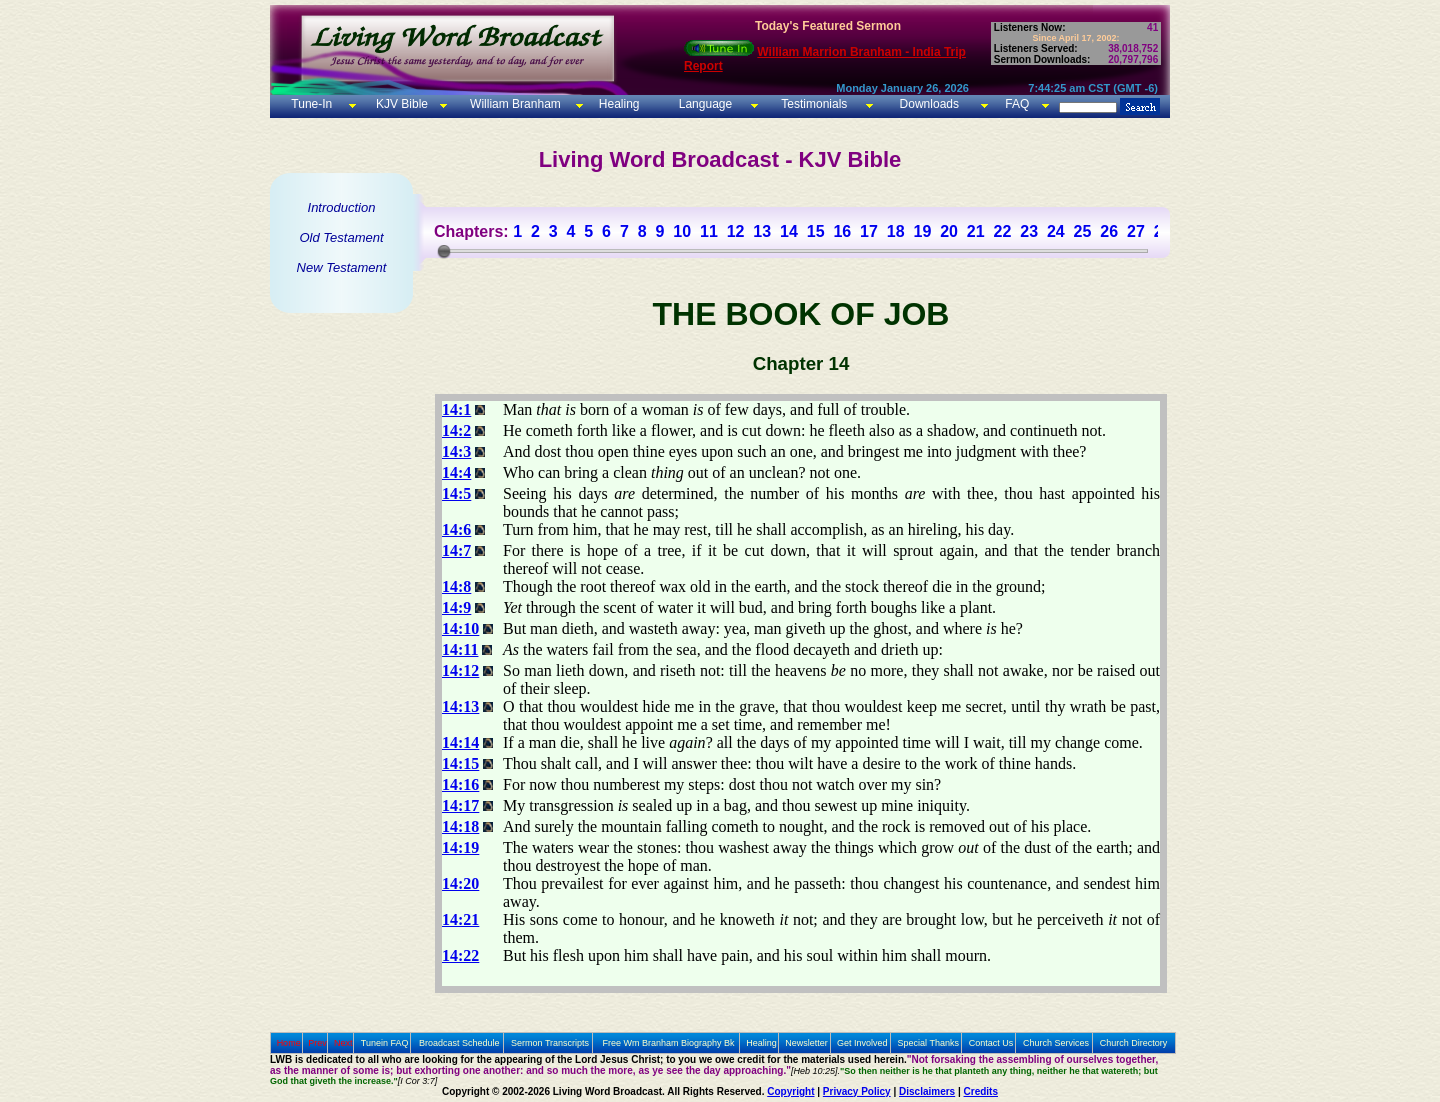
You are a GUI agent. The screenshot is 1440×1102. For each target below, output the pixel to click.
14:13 (460, 706)
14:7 (456, 550)
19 (922, 231)
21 (976, 231)
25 (1083, 231)
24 (1056, 231)
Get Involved (862, 1043)
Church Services (1056, 1043)
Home (289, 1043)
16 (842, 231)
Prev (317, 1043)
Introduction (342, 207)
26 (1109, 231)
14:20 (460, 883)
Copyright (790, 1091)
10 (682, 231)
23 (1029, 231)
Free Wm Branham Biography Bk (669, 1043)
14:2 (456, 430)
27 (1136, 231)
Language (703, 104)
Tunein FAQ (385, 1043)
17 (869, 231)
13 (762, 231)
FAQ (1017, 104)
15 (816, 231)
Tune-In (311, 104)
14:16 (460, 784)
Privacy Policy (857, 1091)
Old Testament (341, 237)
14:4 (456, 472)
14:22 (460, 955)
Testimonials (814, 104)
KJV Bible (400, 104)
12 (736, 231)
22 (1003, 231)
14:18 (460, 826)
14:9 (456, 607)
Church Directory (1134, 1043)
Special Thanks (928, 1043)
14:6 (456, 529)
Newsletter (806, 1043)
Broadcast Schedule (459, 1043)
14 (789, 231)
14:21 (460, 919)
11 (709, 231)
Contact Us (991, 1043)
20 (949, 231)
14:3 (456, 451)
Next (343, 1043)
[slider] (444, 251)
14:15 (460, 763)
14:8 (456, 586)
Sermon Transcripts (550, 1043)
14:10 (460, 628)
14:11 (460, 649)
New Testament (342, 267)
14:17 (460, 805)
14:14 (460, 742)
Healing (617, 104)
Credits (981, 1091)
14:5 (456, 493)
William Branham (514, 104)
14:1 (456, 409)
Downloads (929, 104)
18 (896, 231)
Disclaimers (927, 1091)
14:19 (460, 847)
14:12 (460, 670)
